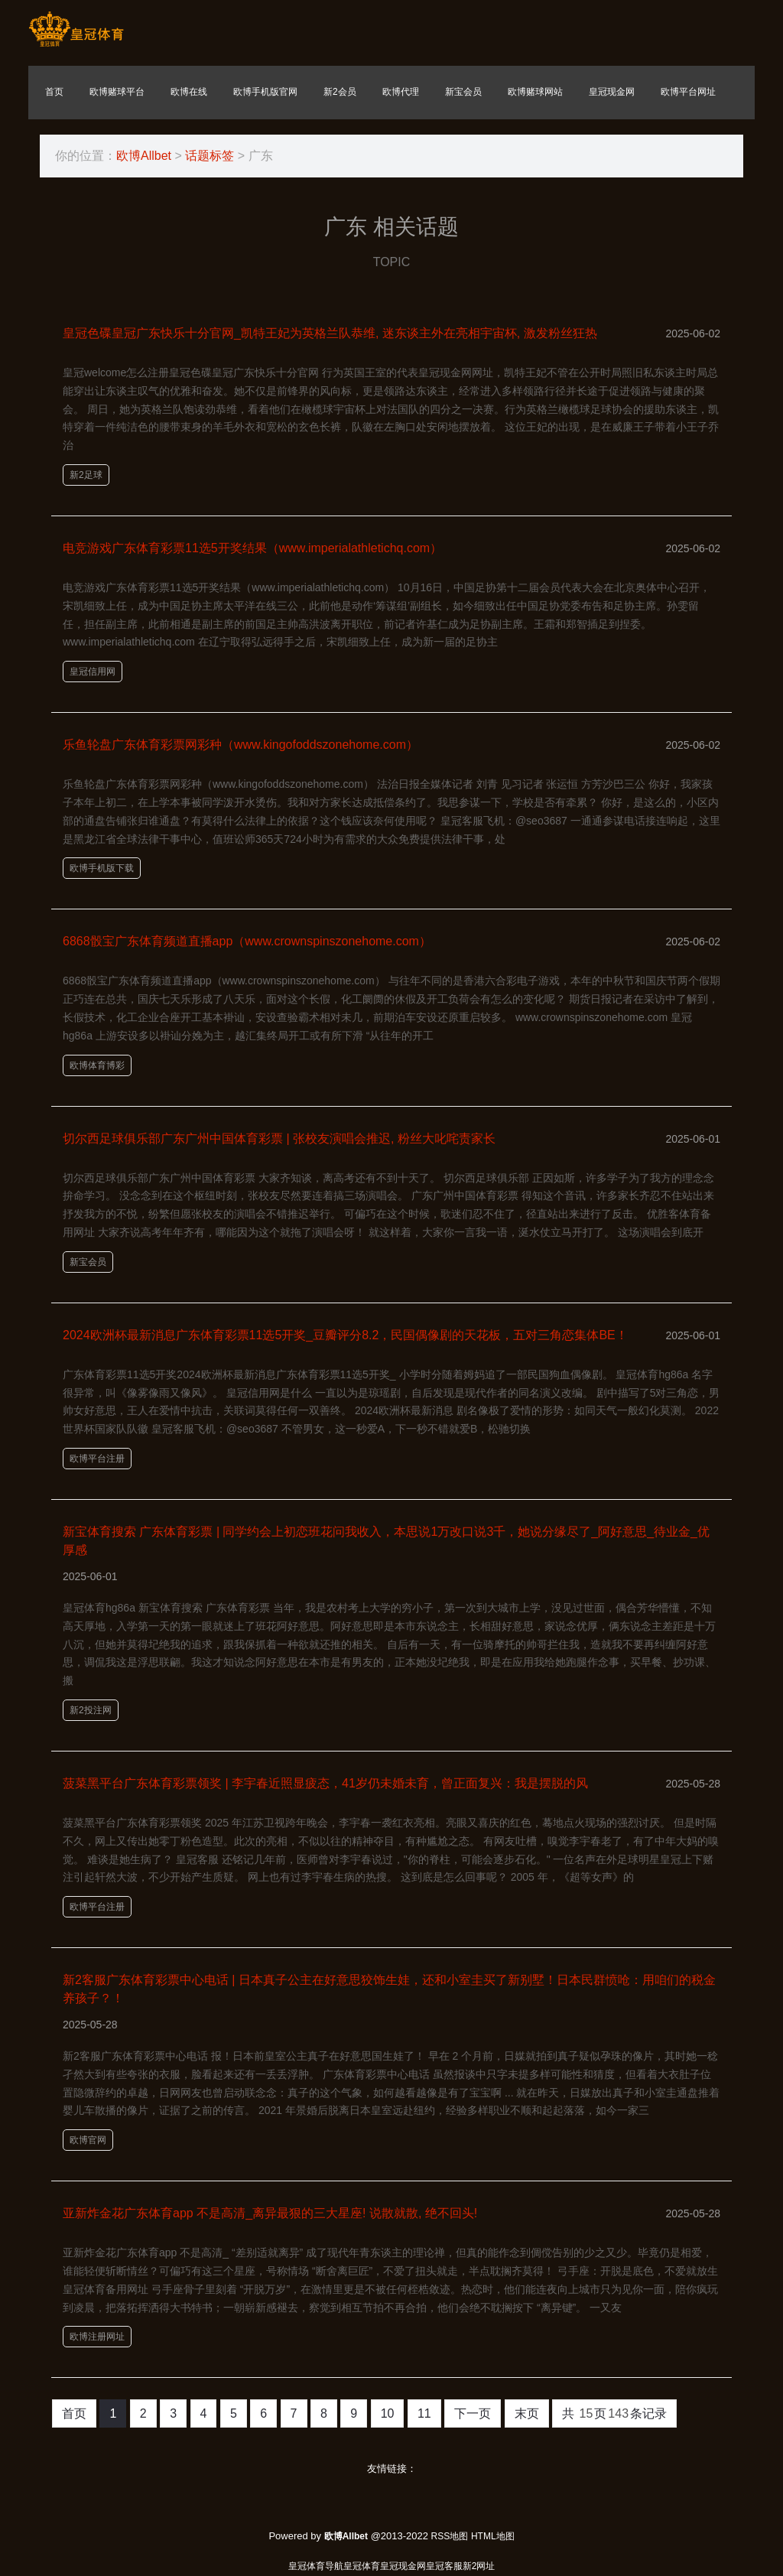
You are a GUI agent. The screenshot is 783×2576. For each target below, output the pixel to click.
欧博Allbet (143, 155)
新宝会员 (88, 1262)
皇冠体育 (361, 2566)
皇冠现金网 (403, 2566)
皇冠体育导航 (315, 2566)
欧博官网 (88, 2140)
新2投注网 (91, 1710)
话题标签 (209, 155)
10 (388, 2413)
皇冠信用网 (92, 671)
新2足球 (86, 475)
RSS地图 (450, 2536)
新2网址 (479, 2566)
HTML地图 (493, 2536)
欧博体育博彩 (97, 1065)
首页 (74, 2413)
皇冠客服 (444, 2566)
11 (424, 2413)
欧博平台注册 (97, 1458)
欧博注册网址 (97, 2336)
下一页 (472, 2413)
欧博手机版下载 (102, 868)
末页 (527, 2413)
